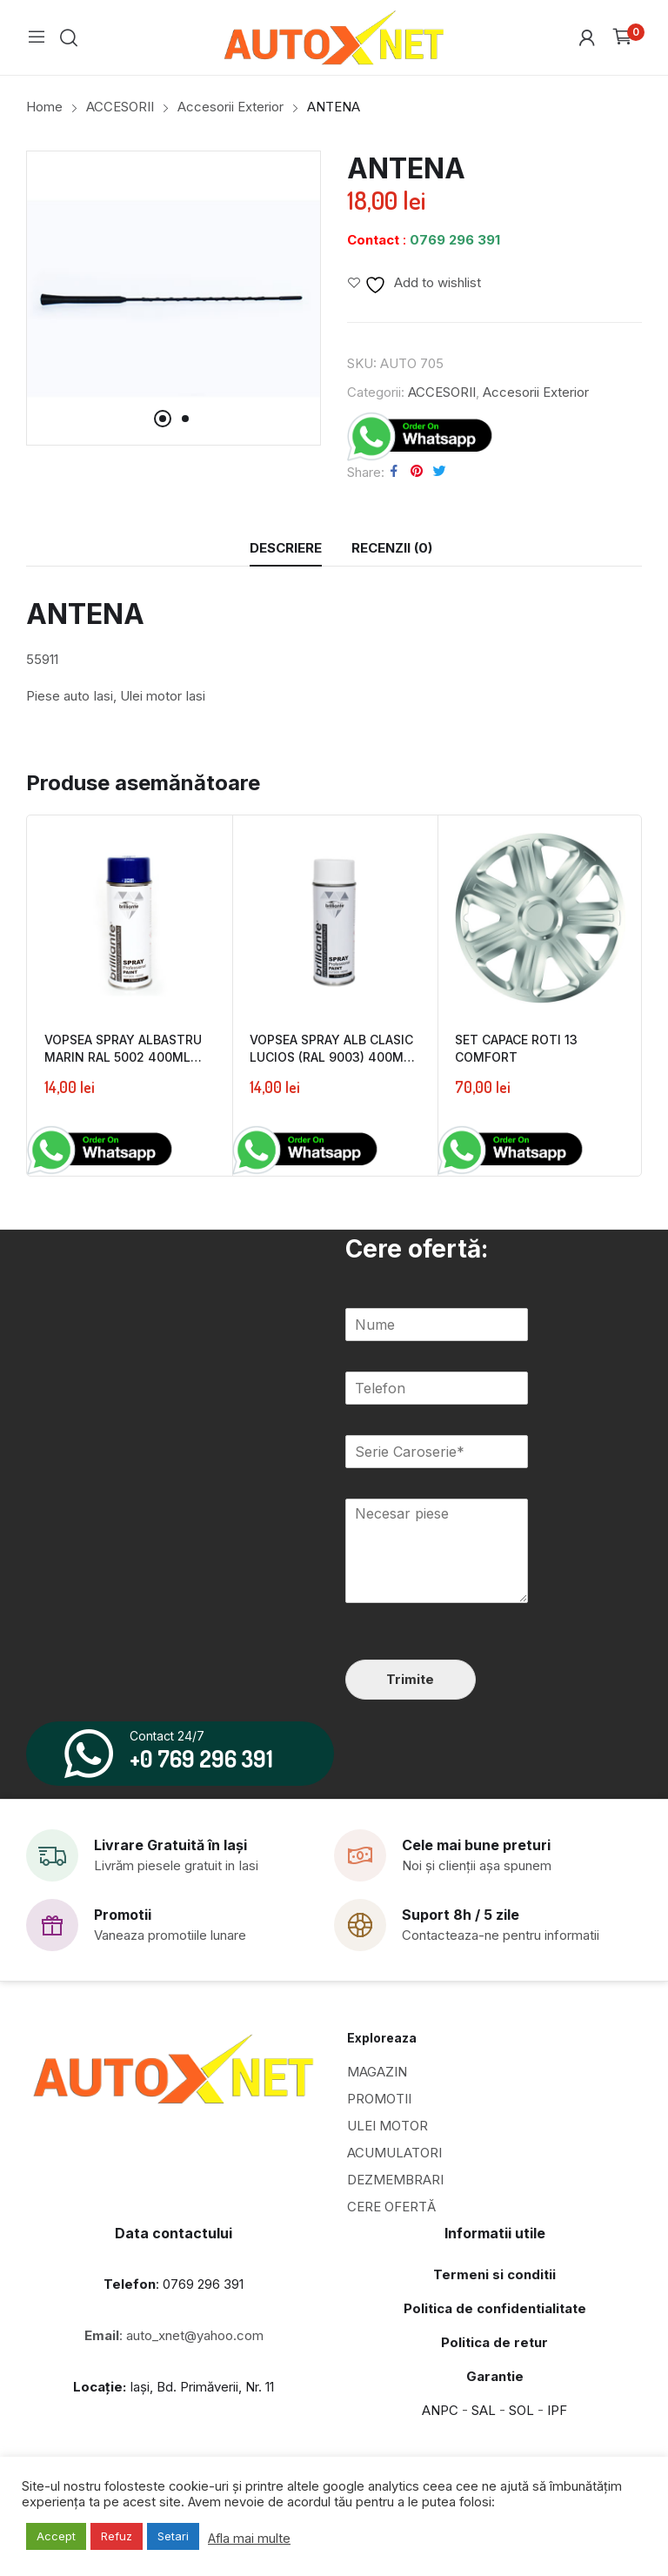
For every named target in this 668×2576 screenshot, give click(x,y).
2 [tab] (185, 418)
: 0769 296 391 (174, 2284)
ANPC (440, 2410)
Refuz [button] (116, 2536)
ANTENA (85, 614)
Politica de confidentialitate (495, 2308)
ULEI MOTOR (387, 2125)
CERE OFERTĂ (391, 2206)
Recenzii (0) (391, 548)
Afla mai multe (249, 2538)
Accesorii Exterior (536, 392)
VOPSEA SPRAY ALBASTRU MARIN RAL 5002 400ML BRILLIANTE (123, 1057)
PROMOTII (379, 2098)
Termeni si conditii (494, 2274)
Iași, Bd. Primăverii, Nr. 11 (173, 2386)
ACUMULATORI (394, 2152)
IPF (557, 2410)
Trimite (410, 1679)
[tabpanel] (173, 298)
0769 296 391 (455, 239)
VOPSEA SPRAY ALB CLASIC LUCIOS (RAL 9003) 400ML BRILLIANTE (331, 1057)
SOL (521, 2410)
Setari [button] (173, 2536)
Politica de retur (494, 2342)
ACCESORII (442, 392)
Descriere (286, 548)
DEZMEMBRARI (395, 2179)
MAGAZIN (377, 2071)
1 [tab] (162, 418)
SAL (483, 2410)
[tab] (286, 548)
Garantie (495, 2376)
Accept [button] (56, 2536)
